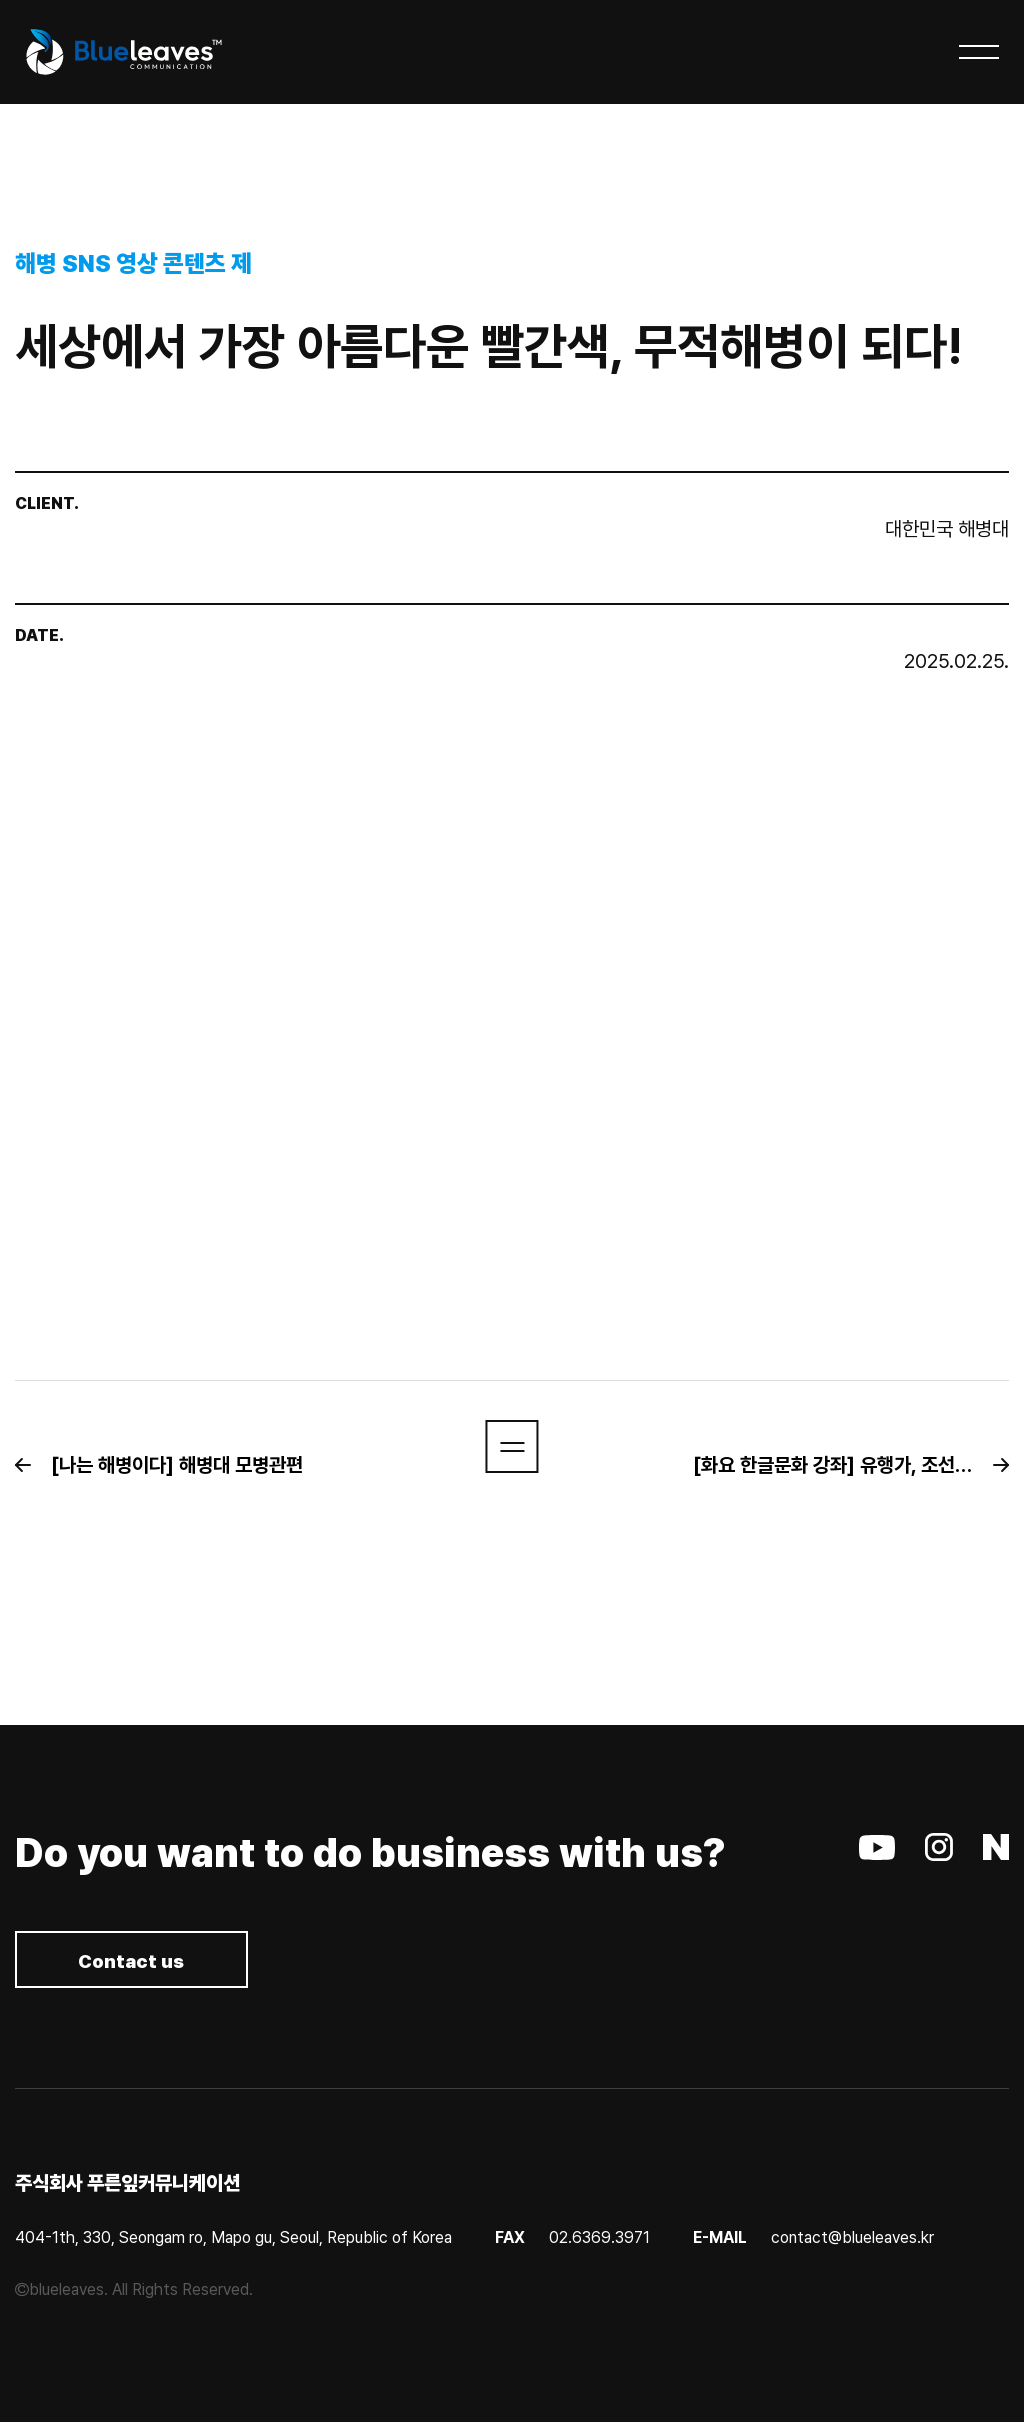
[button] (169, 1465)
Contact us (140, 1963)
